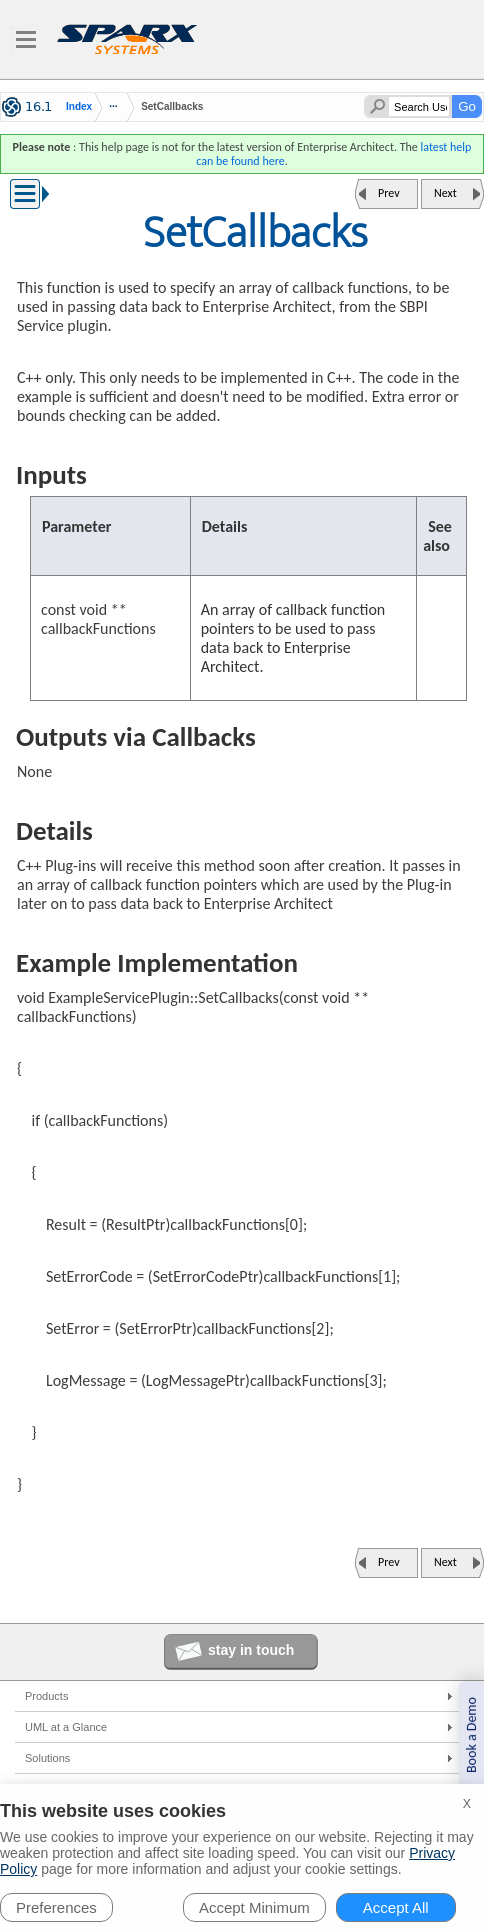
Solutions (47, 1758)
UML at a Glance (66, 1727)
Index (79, 107)
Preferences (56, 1907)
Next (445, 193)
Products (46, 1696)
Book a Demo (471, 1735)
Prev (389, 193)
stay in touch (251, 1650)
